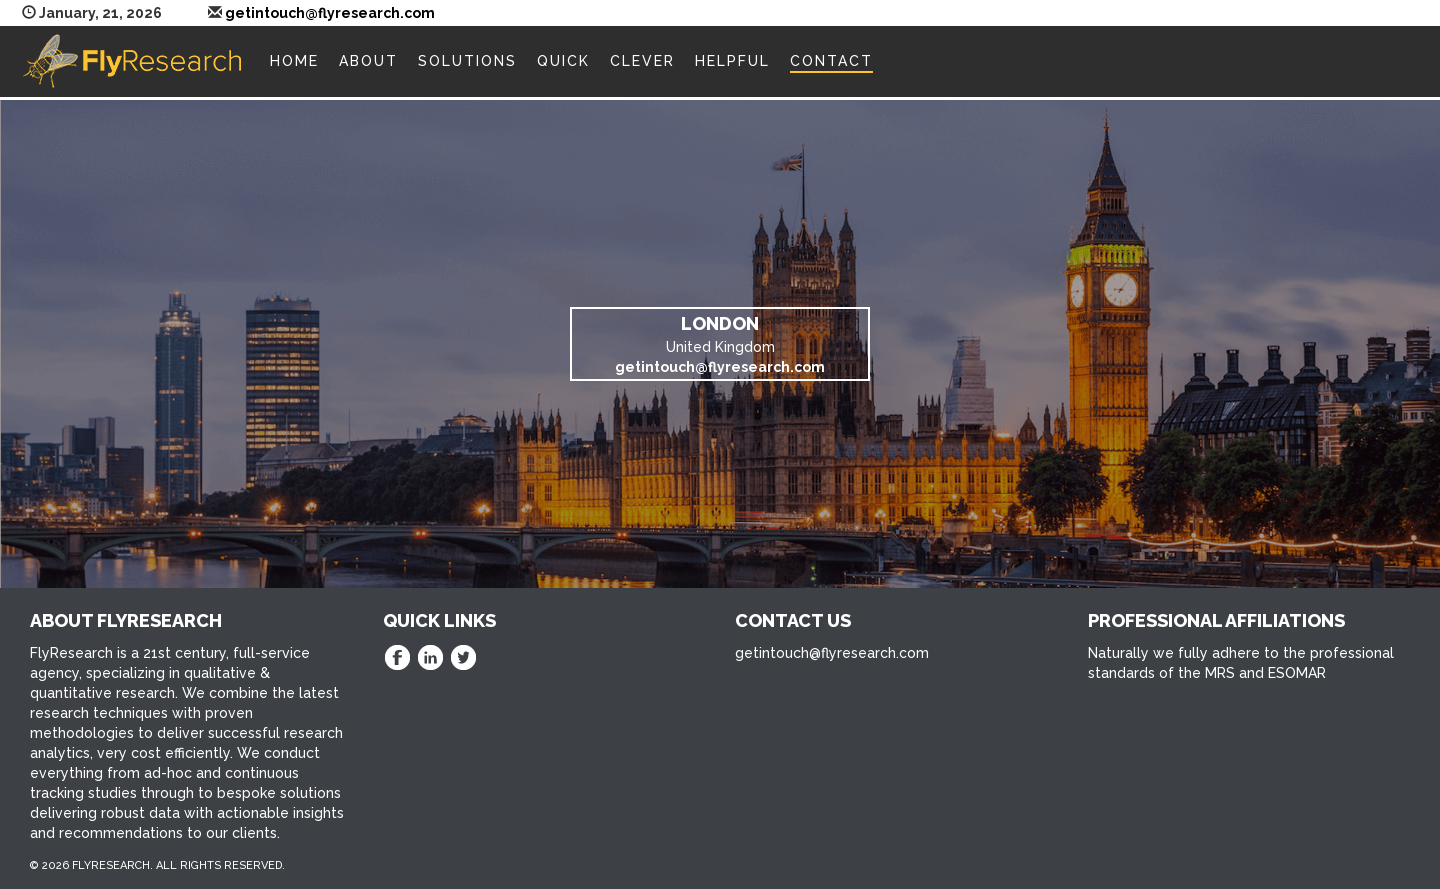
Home (294, 61)
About (368, 61)
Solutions (467, 61)
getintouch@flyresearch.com (330, 13)
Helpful (732, 61)
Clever (642, 61)
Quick (563, 61)
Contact (831, 61)
